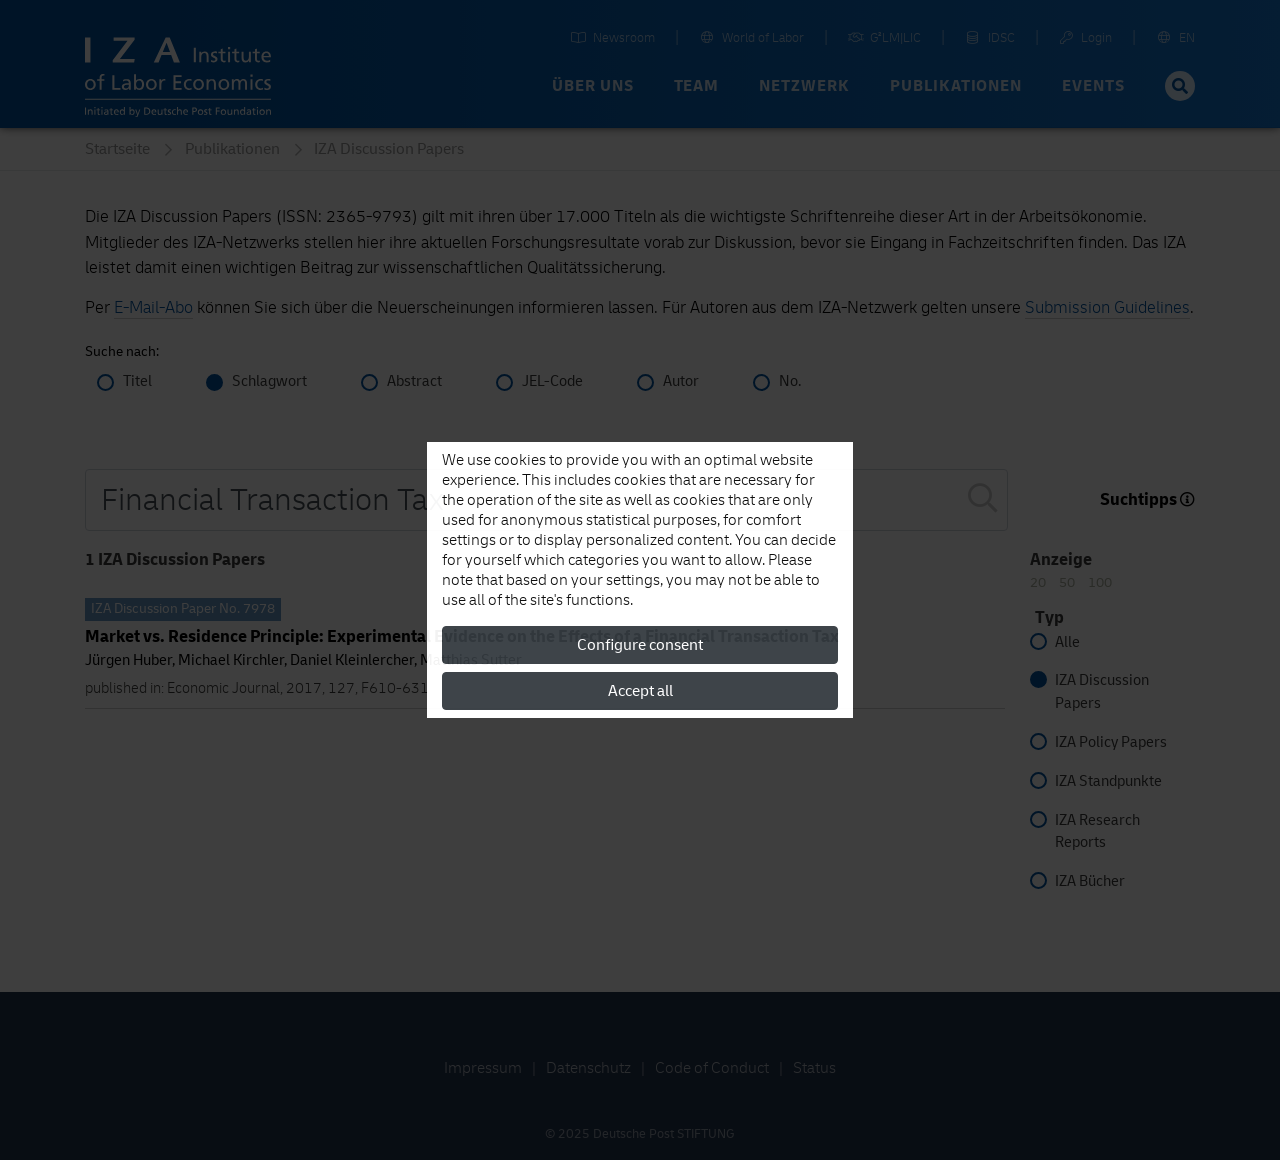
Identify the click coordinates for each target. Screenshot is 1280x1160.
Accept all (640, 691)
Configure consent (640, 645)
